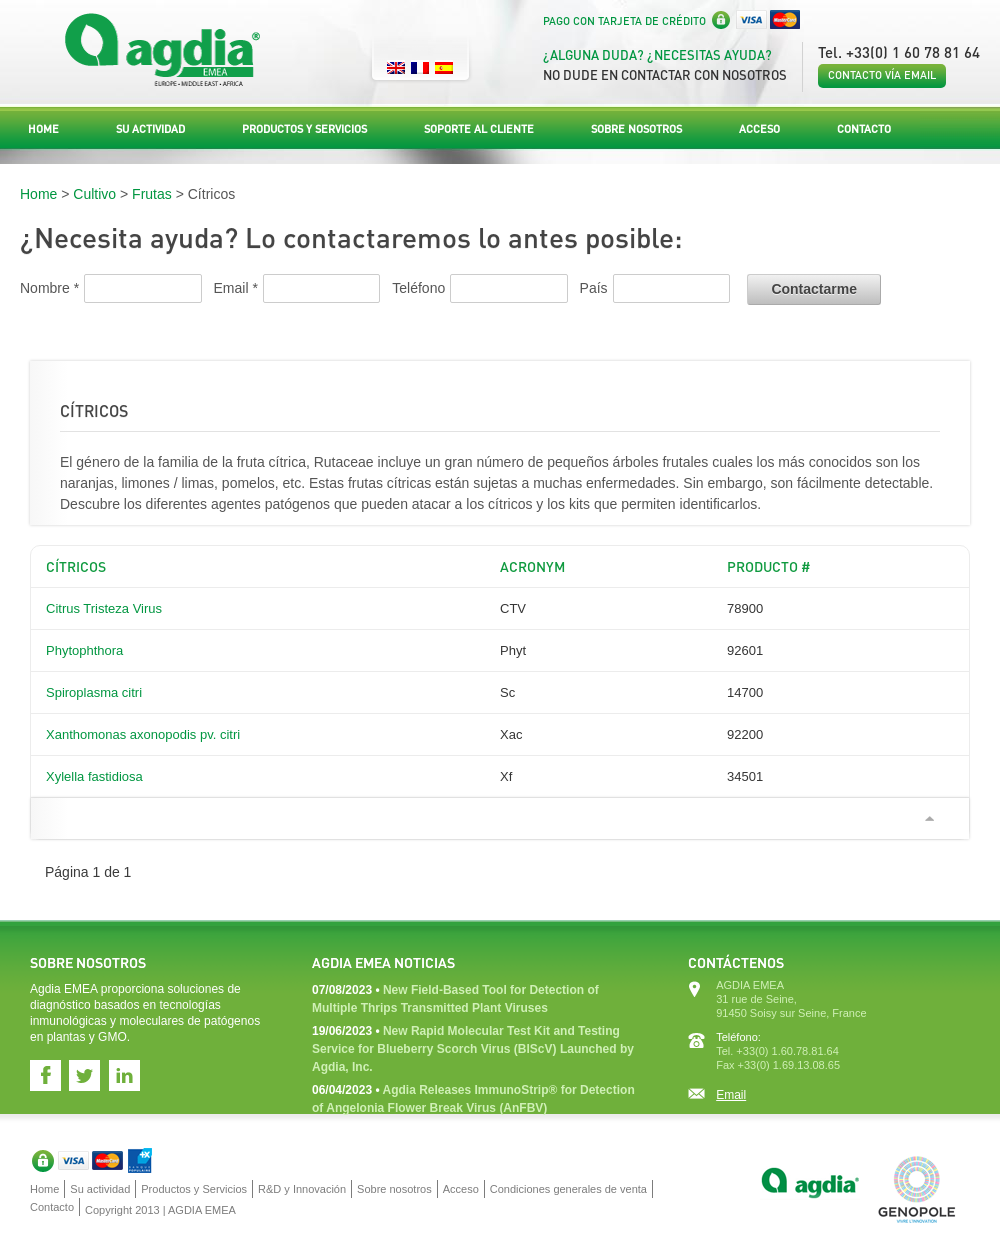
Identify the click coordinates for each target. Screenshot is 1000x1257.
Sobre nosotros (636, 129)
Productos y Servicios (304, 129)
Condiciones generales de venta (568, 1189)
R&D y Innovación (302, 1189)
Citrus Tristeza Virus (104, 608)
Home (43, 129)
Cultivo (94, 194)
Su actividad (150, 129)
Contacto (864, 129)
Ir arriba (929, 818)
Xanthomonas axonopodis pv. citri (143, 734)
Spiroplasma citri (94, 692)
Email (731, 1095)
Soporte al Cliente (479, 129)
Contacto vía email (882, 75)
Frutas (152, 194)
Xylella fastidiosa (94, 776)
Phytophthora (84, 650)
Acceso (759, 129)
